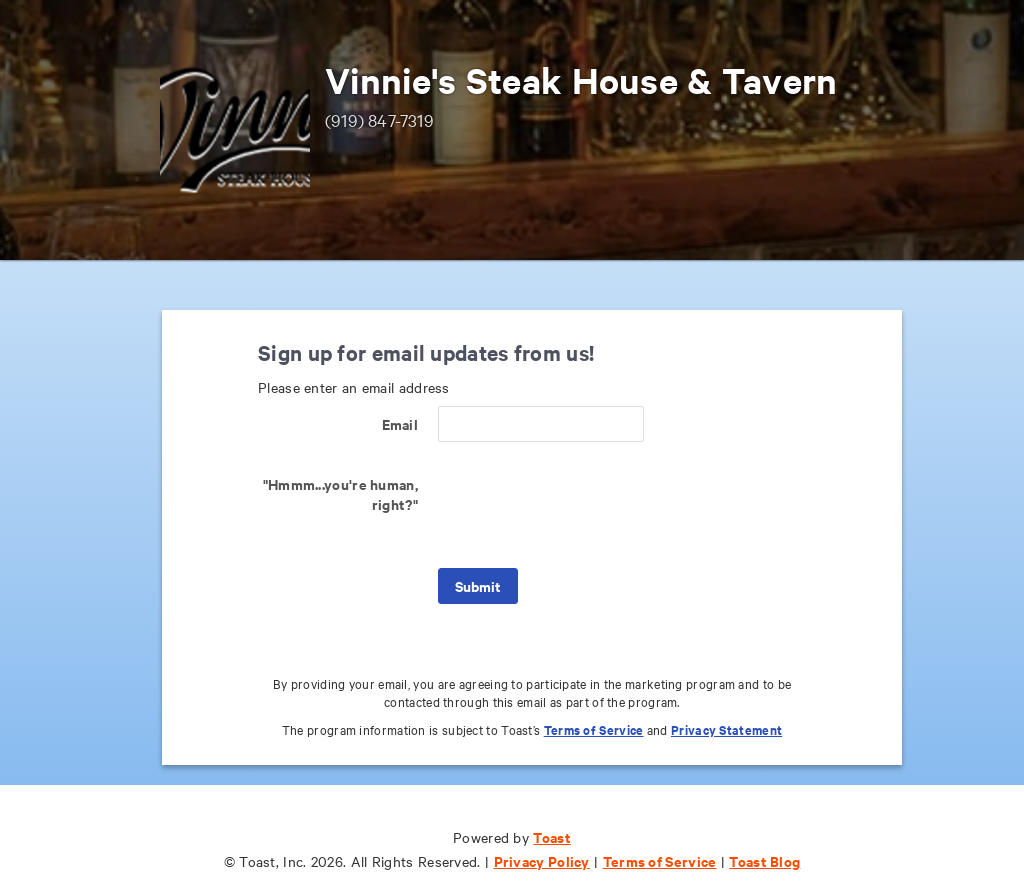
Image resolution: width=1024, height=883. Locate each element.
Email (400, 423)
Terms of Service (594, 729)
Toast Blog (764, 860)
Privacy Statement (726, 729)
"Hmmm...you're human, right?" (340, 493)
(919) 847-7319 (379, 119)
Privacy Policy (542, 860)
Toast (552, 836)
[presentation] (590, 505)
